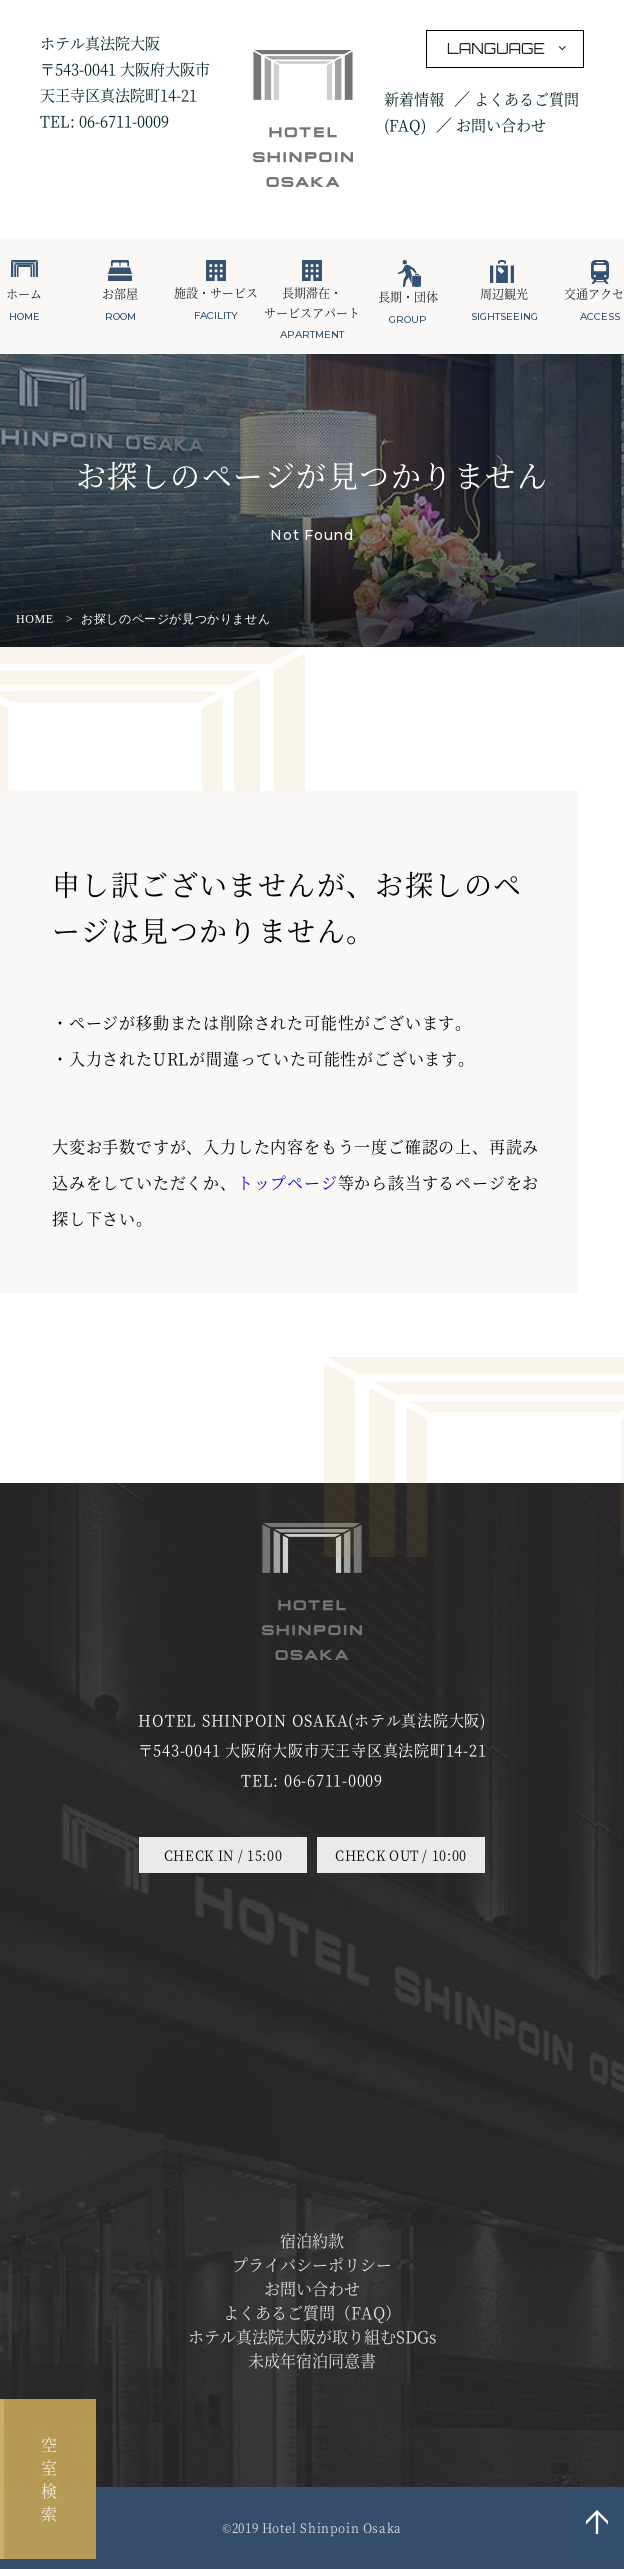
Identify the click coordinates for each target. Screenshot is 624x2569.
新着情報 (414, 98)
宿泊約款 (312, 2240)
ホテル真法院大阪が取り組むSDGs (312, 2336)
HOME (35, 619)
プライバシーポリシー (312, 2264)
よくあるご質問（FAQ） (312, 2312)
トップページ (287, 1182)
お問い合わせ (501, 124)
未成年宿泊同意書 (312, 2360)
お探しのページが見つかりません (175, 619)
